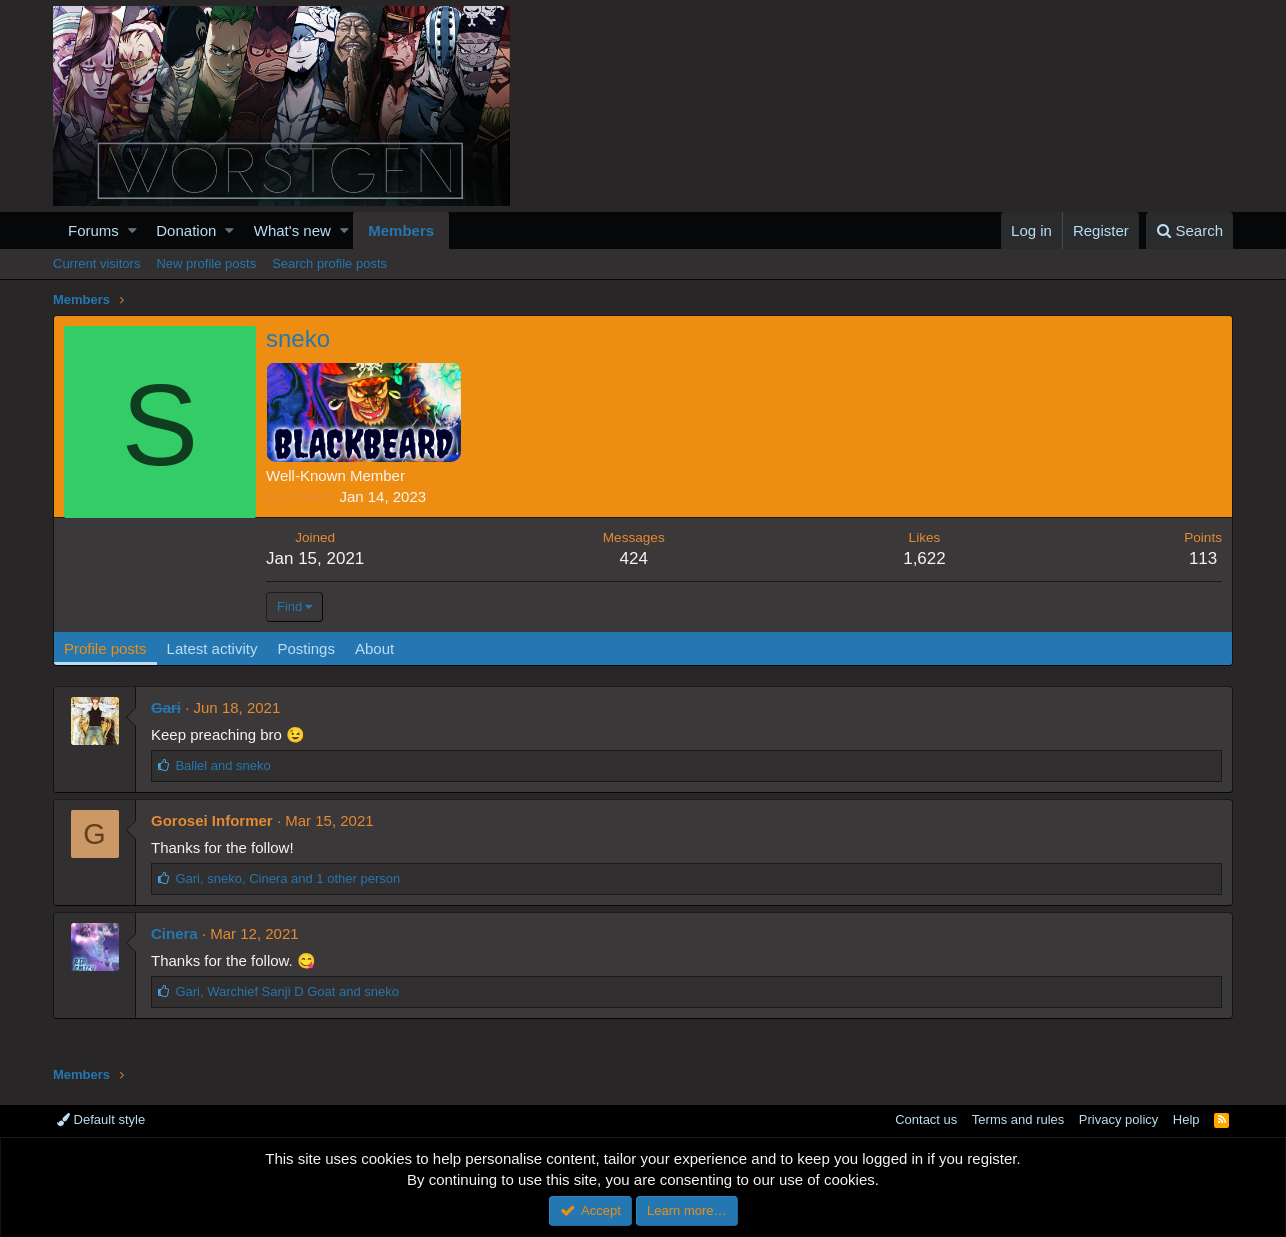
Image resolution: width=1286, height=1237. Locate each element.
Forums (93, 230)
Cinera (174, 933)
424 (634, 558)
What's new (292, 230)
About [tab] (374, 648)
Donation (186, 230)
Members (401, 230)
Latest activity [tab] (212, 648)
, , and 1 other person (287, 878)
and (222, 765)
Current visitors (96, 263)
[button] (132, 230)
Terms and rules (1018, 1119)
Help (1186, 1119)
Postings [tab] (306, 648)
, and (287, 991)
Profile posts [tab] (105, 648)
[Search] (1189, 230)
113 (1203, 558)
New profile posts (206, 263)
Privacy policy (1118, 1119)
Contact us (926, 1119)
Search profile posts (329, 263)
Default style (101, 1119)
